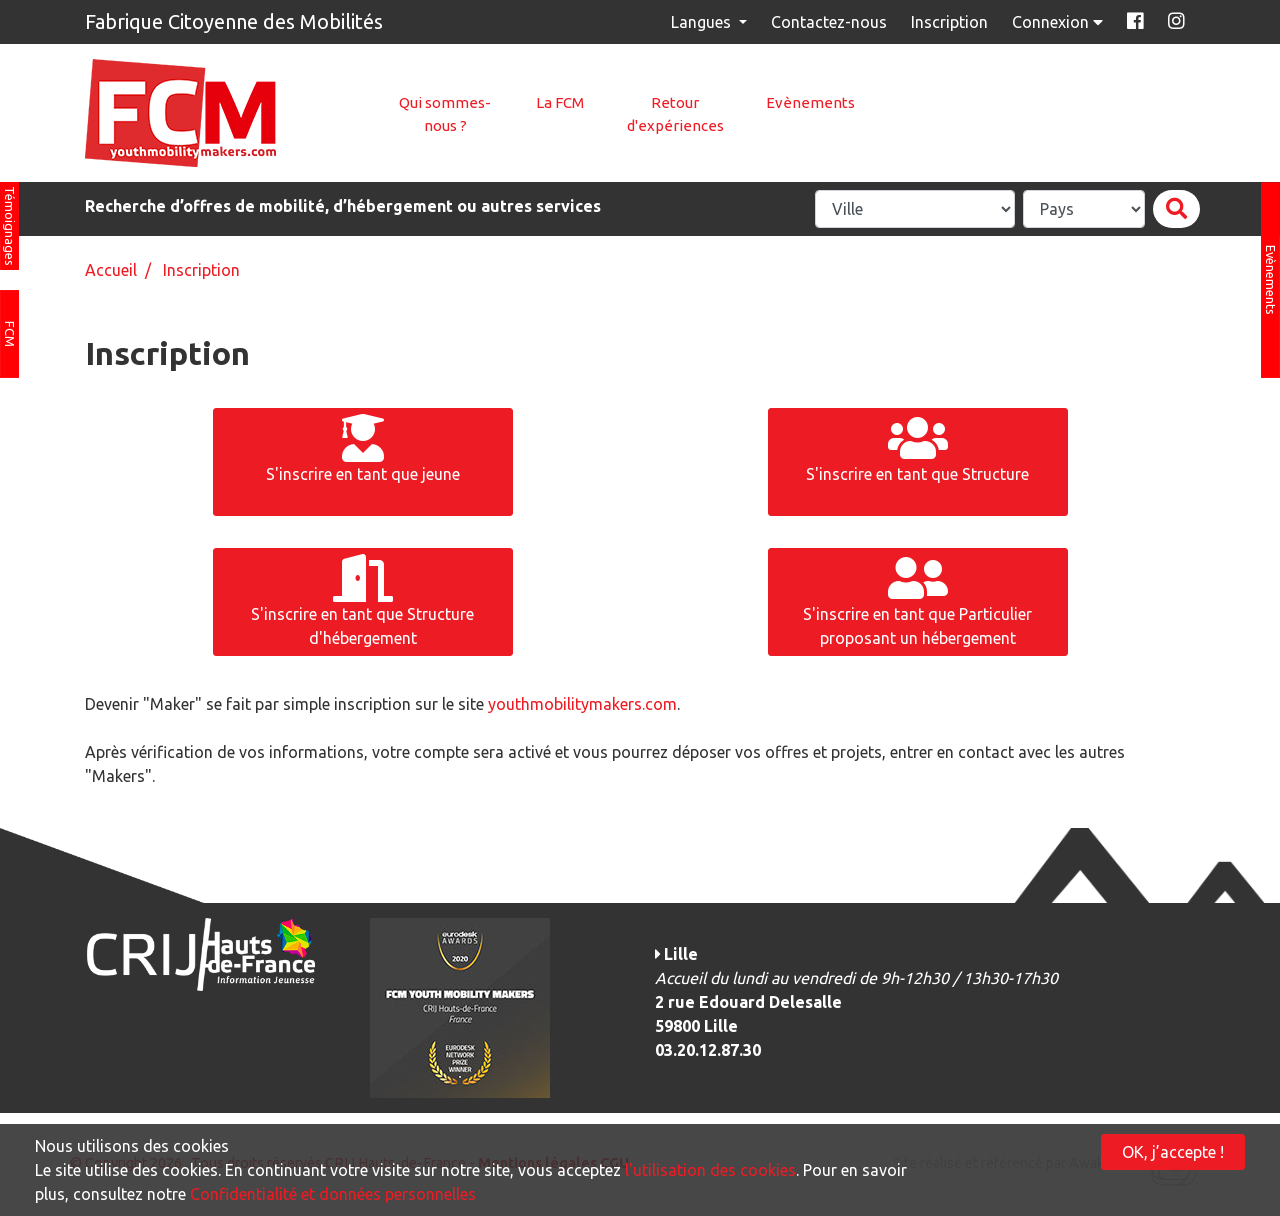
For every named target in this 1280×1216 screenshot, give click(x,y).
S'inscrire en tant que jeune (363, 448)
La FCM (560, 102)
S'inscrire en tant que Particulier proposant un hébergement (917, 600)
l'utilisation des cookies (710, 1170)
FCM (10, 334)
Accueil (111, 270)
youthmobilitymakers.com (582, 704)
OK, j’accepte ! (1173, 1152)
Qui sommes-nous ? (445, 114)
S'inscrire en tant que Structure (917, 448)
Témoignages (10, 226)
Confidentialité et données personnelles (333, 1194)
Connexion (1059, 22)
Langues (703, 22)
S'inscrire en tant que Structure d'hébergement (362, 600)
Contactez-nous (829, 22)
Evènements (810, 102)
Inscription (949, 22)
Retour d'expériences (675, 114)
